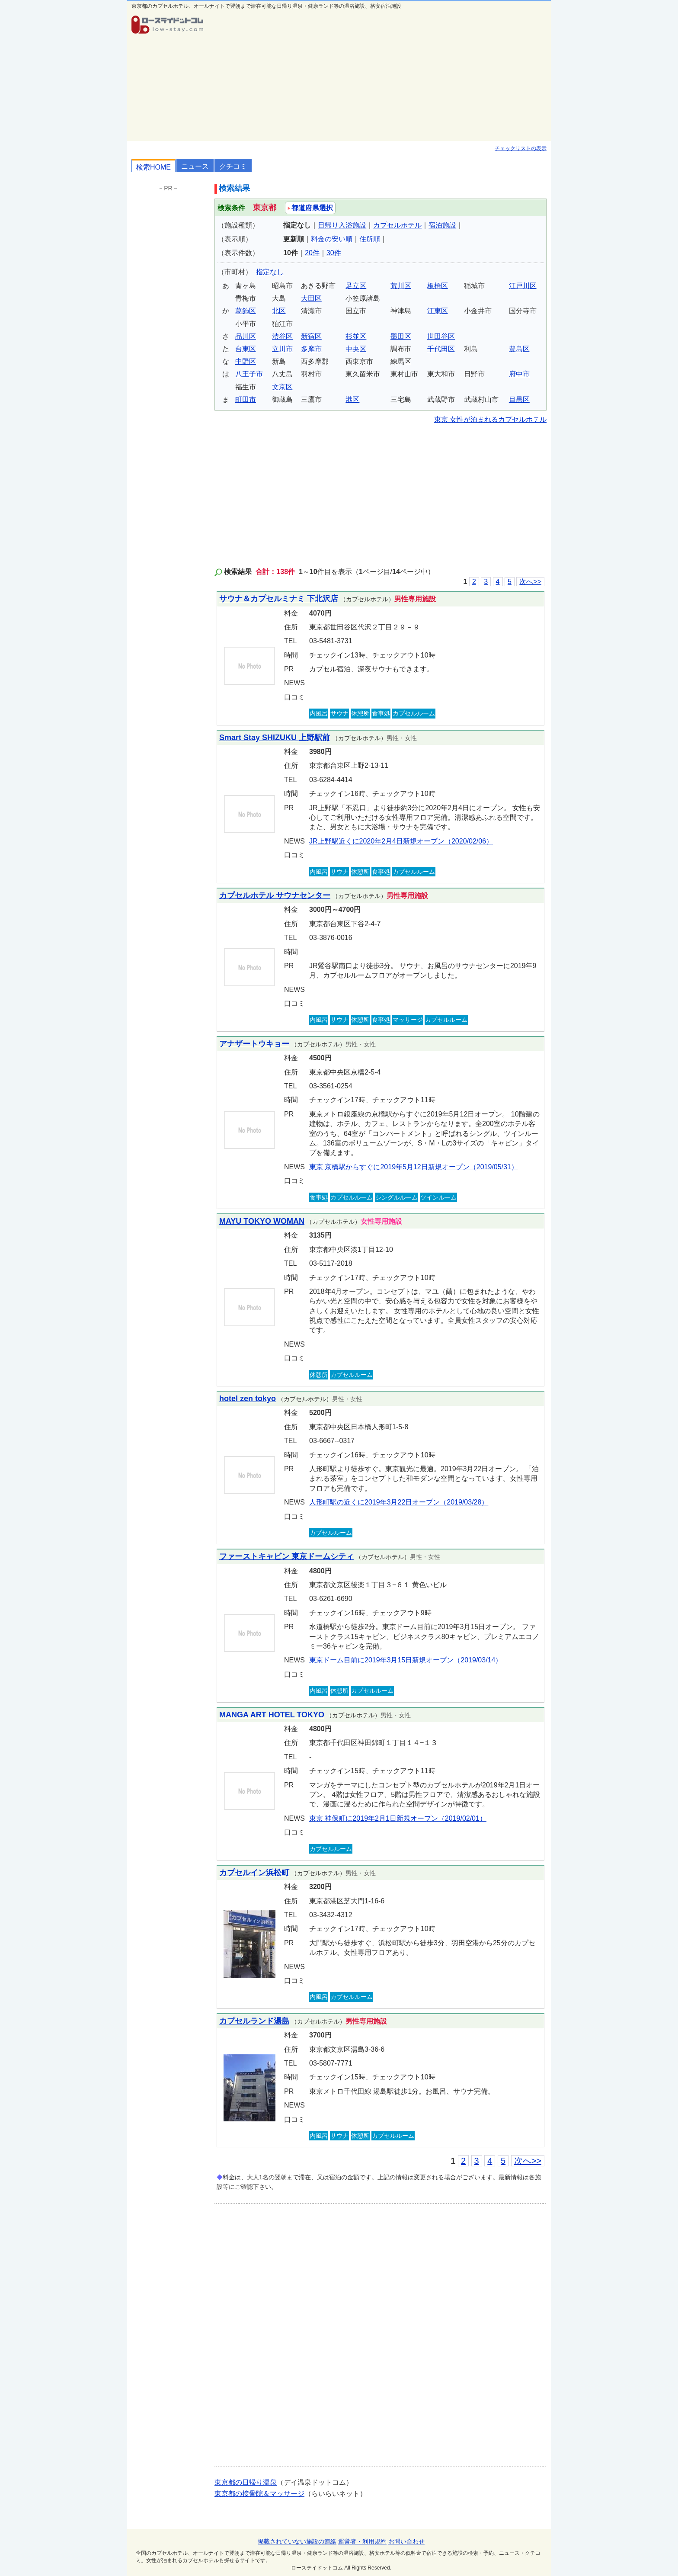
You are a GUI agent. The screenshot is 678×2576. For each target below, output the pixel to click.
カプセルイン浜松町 (254, 1872)
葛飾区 (245, 310)
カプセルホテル (397, 225)
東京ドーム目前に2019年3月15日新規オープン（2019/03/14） (405, 1660)
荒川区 (400, 285)
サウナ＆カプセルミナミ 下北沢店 (278, 598)
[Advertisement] (380, 76)
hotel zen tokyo (247, 1398)
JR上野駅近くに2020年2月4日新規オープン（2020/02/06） (401, 841)
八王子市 (249, 374)
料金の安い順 (331, 239)
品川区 (245, 336)
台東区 (245, 349)
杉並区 (355, 336)
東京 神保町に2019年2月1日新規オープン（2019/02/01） (397, 1818)
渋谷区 (282, 336)
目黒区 (519, 399)
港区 (352, 399)
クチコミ (233, 166)
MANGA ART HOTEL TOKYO (271, 1714)
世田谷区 (441, 336)
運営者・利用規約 (362, 2541)
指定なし (270, 272)
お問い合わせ (406, 2541)
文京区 (282, 387)
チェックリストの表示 (521, 148)
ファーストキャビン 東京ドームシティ (286, 1556)
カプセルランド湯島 (254, 2021)
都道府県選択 (310, 208)
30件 (333, 253)
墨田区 (400, 336)
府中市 (519, 374)
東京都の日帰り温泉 (245, 2482)
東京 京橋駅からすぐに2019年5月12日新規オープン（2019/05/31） (413, 1167)
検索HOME (153, 167)
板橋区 (437, 285)
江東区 (437, 310)
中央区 (355, 349)
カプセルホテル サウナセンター (274, 895)
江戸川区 (523, 285)
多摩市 (311, 349)
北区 (279, 310)
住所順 (369, 239)
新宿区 (311, 336)
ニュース (195, 166)
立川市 (282, 349)
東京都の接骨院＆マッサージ (259, 2493)
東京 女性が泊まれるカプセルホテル (490, 419)
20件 (312, 253)
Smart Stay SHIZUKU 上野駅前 (274, 737)
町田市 (245, 399)
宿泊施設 (442, 225)
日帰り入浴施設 (342, 225)
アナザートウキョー (254, 1043)
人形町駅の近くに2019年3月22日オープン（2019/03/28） (398, 1502)
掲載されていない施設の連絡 (297, 2541)
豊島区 (519, 349)
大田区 (311, 298)
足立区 (355, 285)
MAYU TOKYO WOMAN (261, 1221)
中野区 (245, 361)
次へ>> (530, 581)
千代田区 (441, 349)
